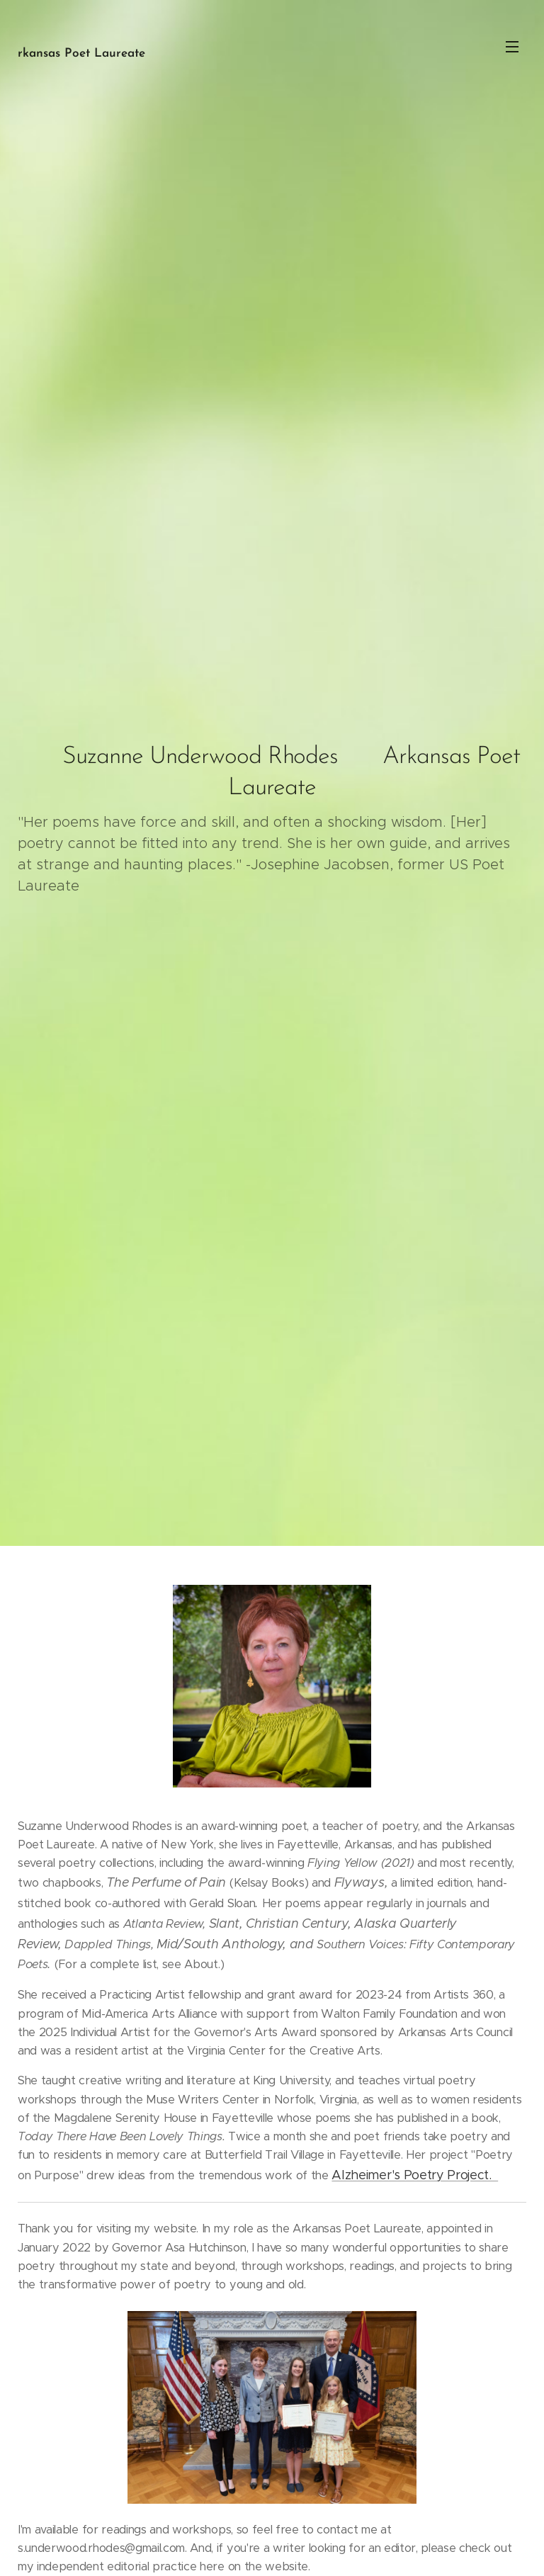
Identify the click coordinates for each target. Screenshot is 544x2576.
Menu (512, 46)
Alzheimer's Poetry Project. (415, 2174)
